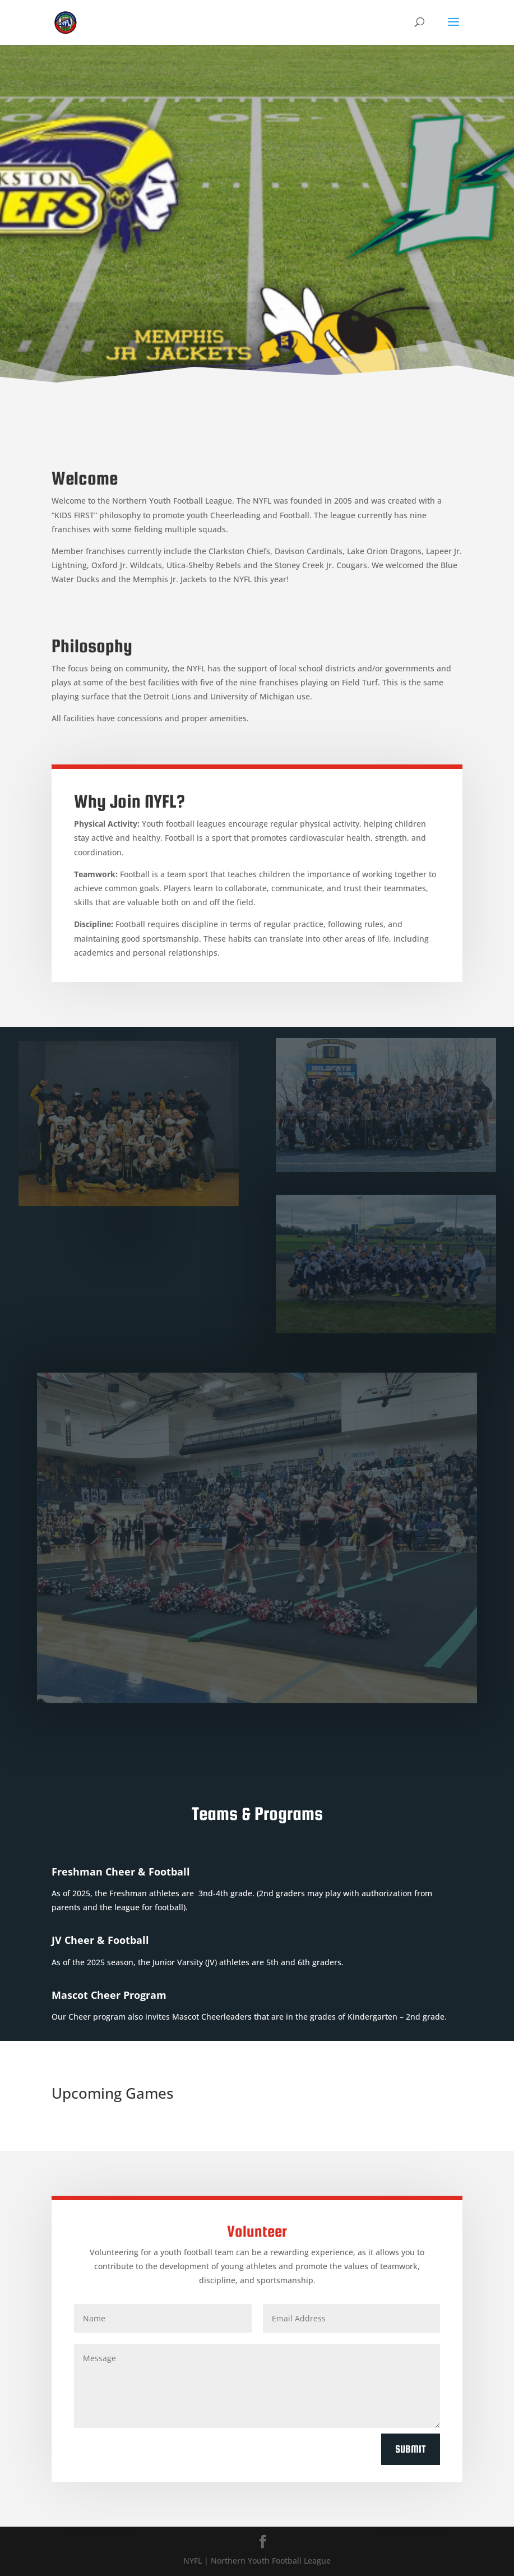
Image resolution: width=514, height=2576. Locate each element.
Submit (410, 2449)
